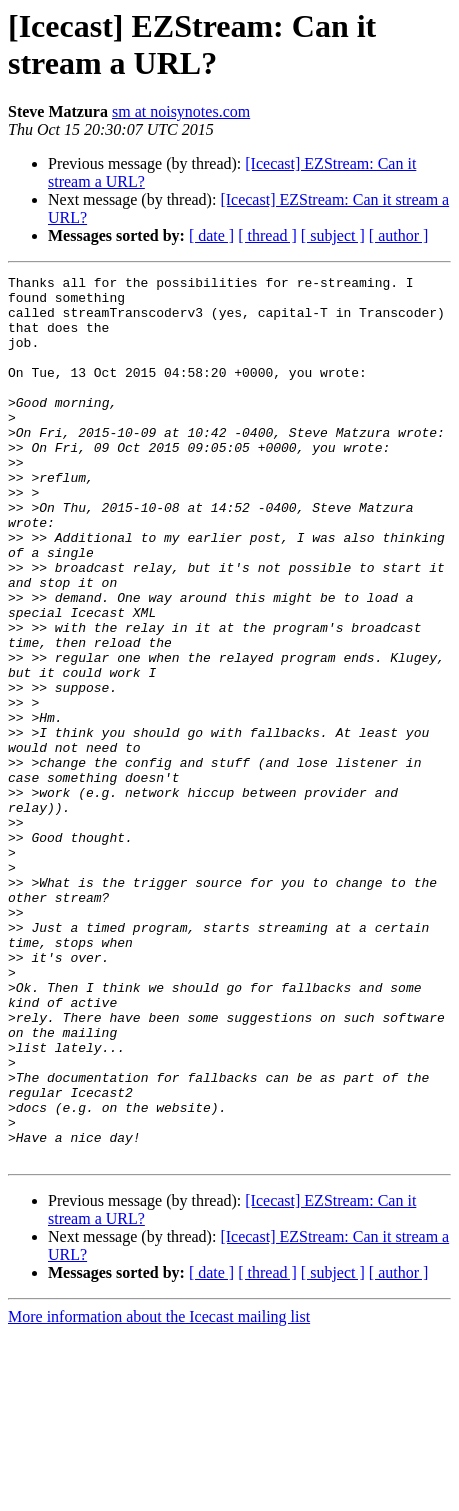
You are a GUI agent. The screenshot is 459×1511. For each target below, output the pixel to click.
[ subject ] (333, 235)
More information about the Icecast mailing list (159, 1493)
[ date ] (211, 235)
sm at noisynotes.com (181, 111)
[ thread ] (267, 235)
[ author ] (399, 235)
